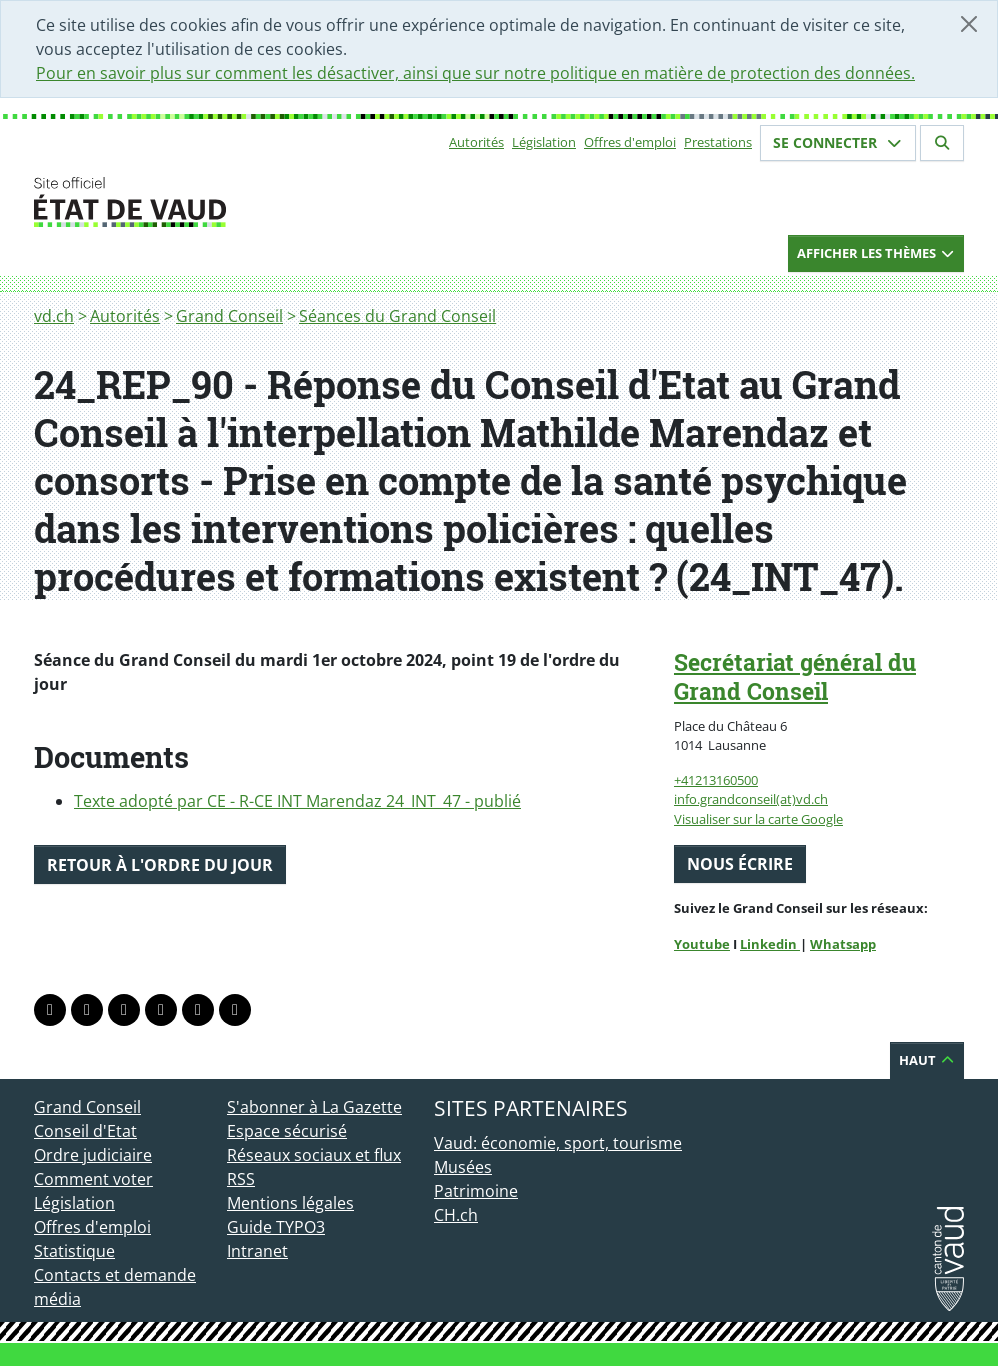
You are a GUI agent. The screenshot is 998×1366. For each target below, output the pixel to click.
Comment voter (93, 1179)
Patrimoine (476, 1191)
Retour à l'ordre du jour (160, 865)
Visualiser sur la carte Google (758, 819)
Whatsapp (843, 944)
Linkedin (770, 944)
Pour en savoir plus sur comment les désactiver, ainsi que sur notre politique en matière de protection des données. (475, 73)
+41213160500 (716, 780)
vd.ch (54, 316)
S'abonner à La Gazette (314, 1107)
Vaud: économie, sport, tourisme (558, 1143)
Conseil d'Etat (85, 1131)
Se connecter (838, 142)
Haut (927, 1060)
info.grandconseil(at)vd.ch (751, 799)
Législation (544, 142)
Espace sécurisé (287, 1131)
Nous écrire (740, 864)
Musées (463, 1167)
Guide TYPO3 (276, 1227)
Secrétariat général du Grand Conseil (795, 676)
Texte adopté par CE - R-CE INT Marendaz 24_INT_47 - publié (297, 801)
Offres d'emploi (630, 142)
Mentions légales (290, 1203)
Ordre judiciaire (93, 1155)
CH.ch (456, 1215)
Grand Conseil (229, 316)
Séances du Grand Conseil (397, 316)
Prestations (718, 142)
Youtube (702, 944)
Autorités (476, 142)
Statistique (74, 1251)
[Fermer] (969, 24)
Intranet (257, 1251)
